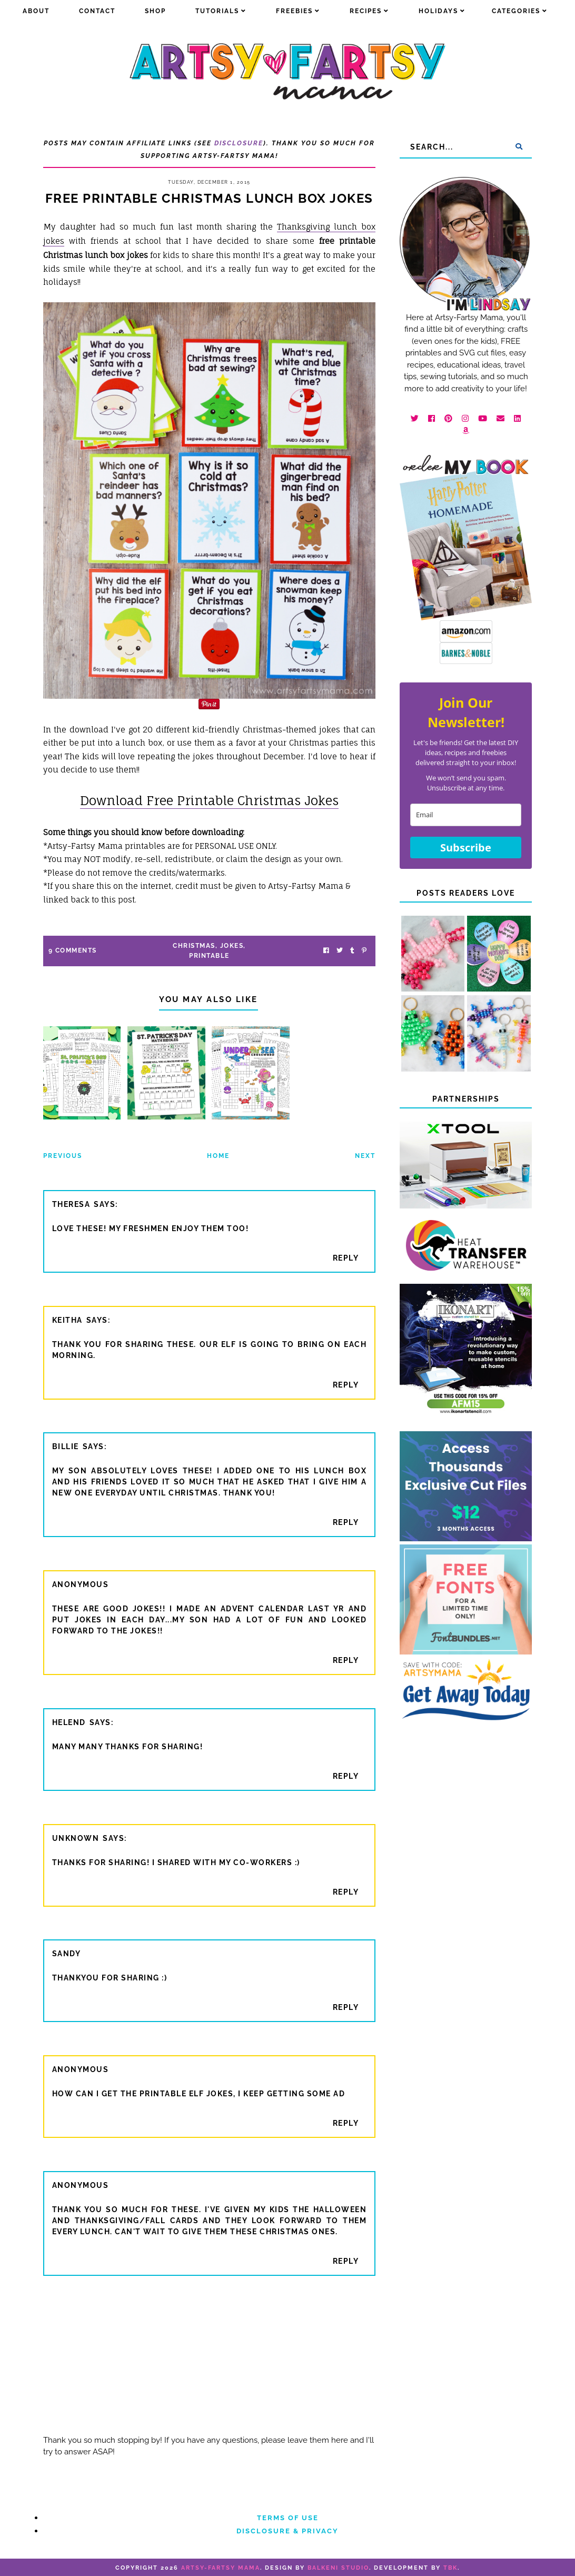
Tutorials (217, 11)
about (36, 11)
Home (218, 1156)
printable (209, 955)
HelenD (69, 1722)
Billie (65, 1446)
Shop (155, 11)
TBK (450, 2567)
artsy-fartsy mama (220, 2567)
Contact (97, 11)
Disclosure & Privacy (287, 2531)
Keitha (67, 1320)
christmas (194, 945)
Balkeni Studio (338, 2567)
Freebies (294, 11)
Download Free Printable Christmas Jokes (209, 800)
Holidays (438, 11)
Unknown (76, 1838)
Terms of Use (288, 2518)
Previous (62, 1156)
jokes (232, 945)
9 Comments (72, 950)
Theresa (71, 1204)
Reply (346, 1258)
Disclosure (238, 143)
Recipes (366, 11)
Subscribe (465, 847)
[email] (465, 815)
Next (365, 1156)
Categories (516, 11)
